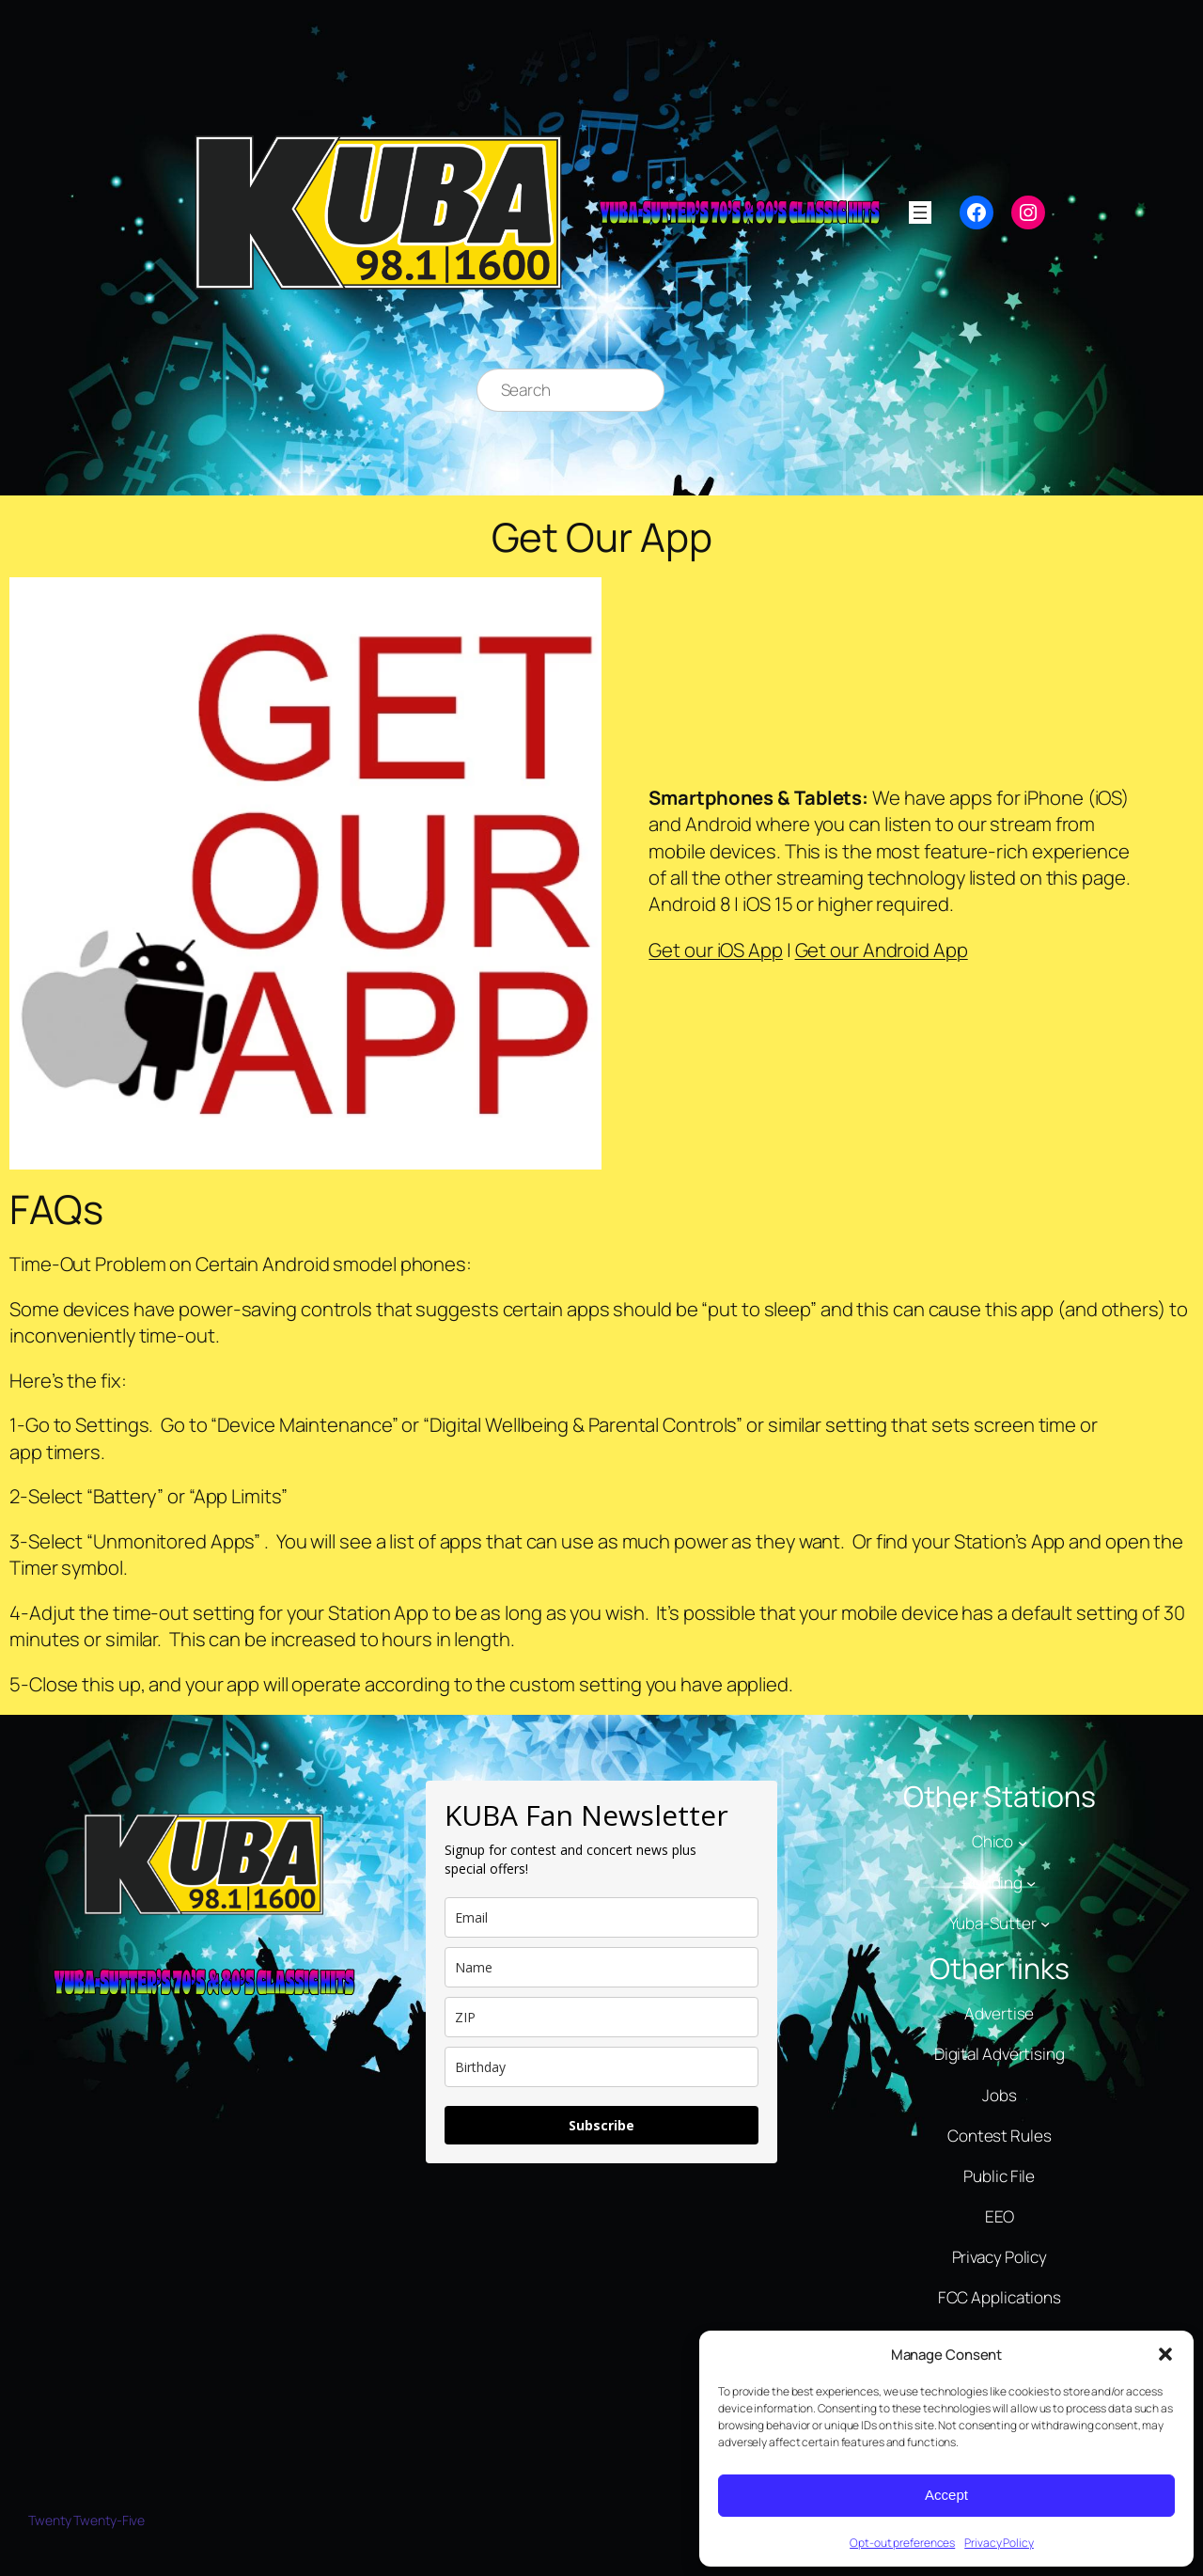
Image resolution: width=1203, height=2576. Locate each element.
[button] (1165, 2354)
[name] (601, 1967)
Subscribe (601, 2125)
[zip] (601, 2017)
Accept (946, 2495)
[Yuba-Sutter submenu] (1045, 1923)
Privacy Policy (999, 2543)
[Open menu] (920, 212)
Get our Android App (881, 949)
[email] (601, 1917)
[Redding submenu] (1031, 1882)
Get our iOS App (715, 949)
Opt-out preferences (902, 2543)
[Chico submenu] (1022, 1841)
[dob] (601, 2067)
